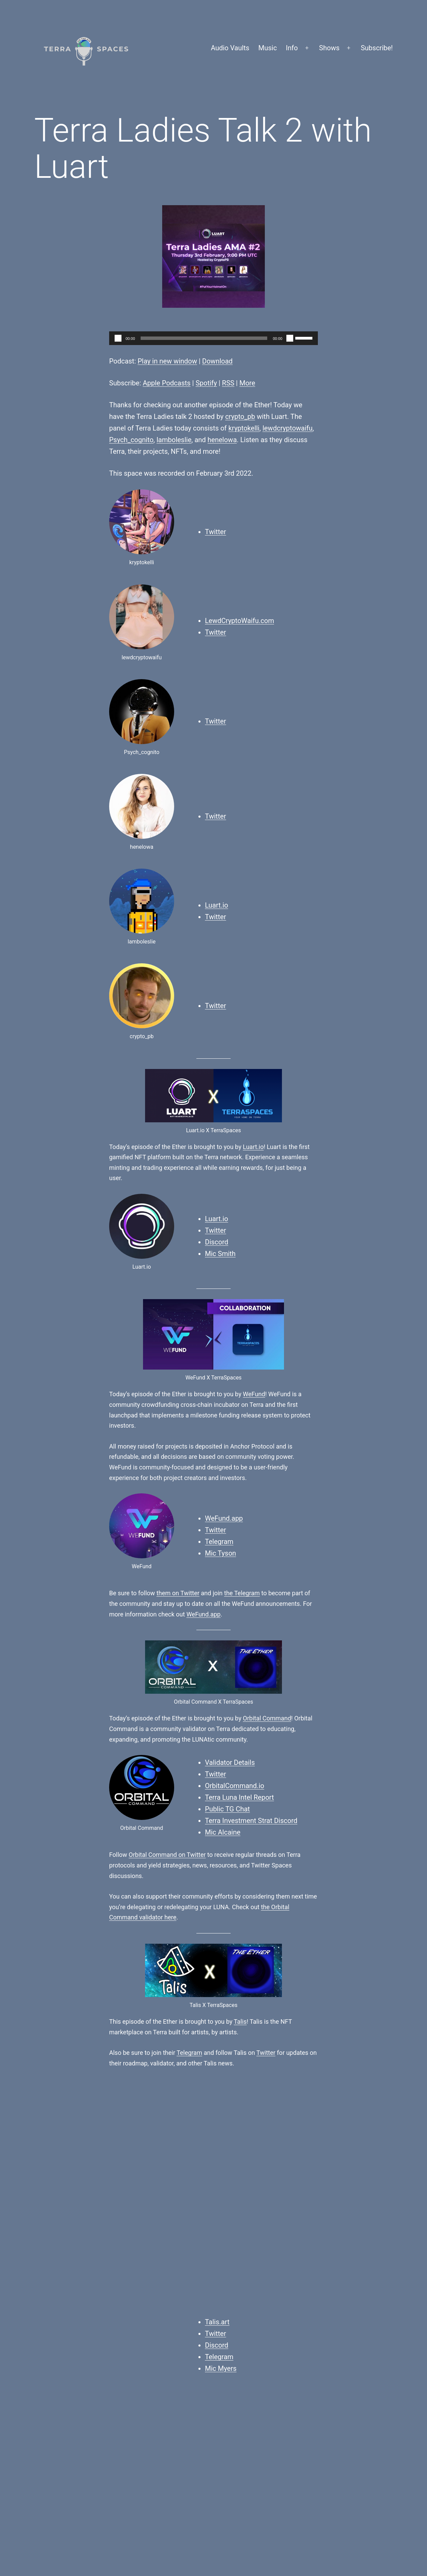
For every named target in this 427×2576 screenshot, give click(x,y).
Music (267, 48)
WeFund (254, 1394)
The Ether (306, 2280)
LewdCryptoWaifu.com (239, 621)
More (247, 383)
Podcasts (280, 2280)
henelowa (222, 440)
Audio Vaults (230, 48)
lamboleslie (173, 440)
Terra (278, 2290)
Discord (216, 1242)
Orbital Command (267, 1718)
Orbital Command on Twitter (167, 1854)
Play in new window (167, 361)
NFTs (263, 2290)
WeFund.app (224, 1518)
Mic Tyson (220, 1553)
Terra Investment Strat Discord (251, 1821)
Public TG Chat (227, 1809)
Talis (240, 2021)
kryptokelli (244, 428)
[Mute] (289, 338)
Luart (193, 2189)
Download (217, 361)
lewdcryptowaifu (287, 428)
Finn (122, 2290)
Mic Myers (220, 2144)
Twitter (215, 532)
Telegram (219, 1541)
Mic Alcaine (223, 1832)
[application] (213, 338)
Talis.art (217, 2098)
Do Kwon (249, 2189)
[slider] (204, 338)
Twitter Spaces (300, 2299)
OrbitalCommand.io (234, 1786)
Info (292, 48)
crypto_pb (240, 416)
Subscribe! (377, 48)
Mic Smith (220, 1254)
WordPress (376, 2525)
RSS (228, 383)
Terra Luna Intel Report (239, 1797)
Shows (329, 48)
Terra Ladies (301, 2290)
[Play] (118, 338)
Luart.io (216, 905)
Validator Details (230, 1762)
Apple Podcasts (167, 383)
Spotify (206, 383)
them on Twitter (177, 1593)
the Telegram (242, 1593)
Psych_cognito (131, 440)
